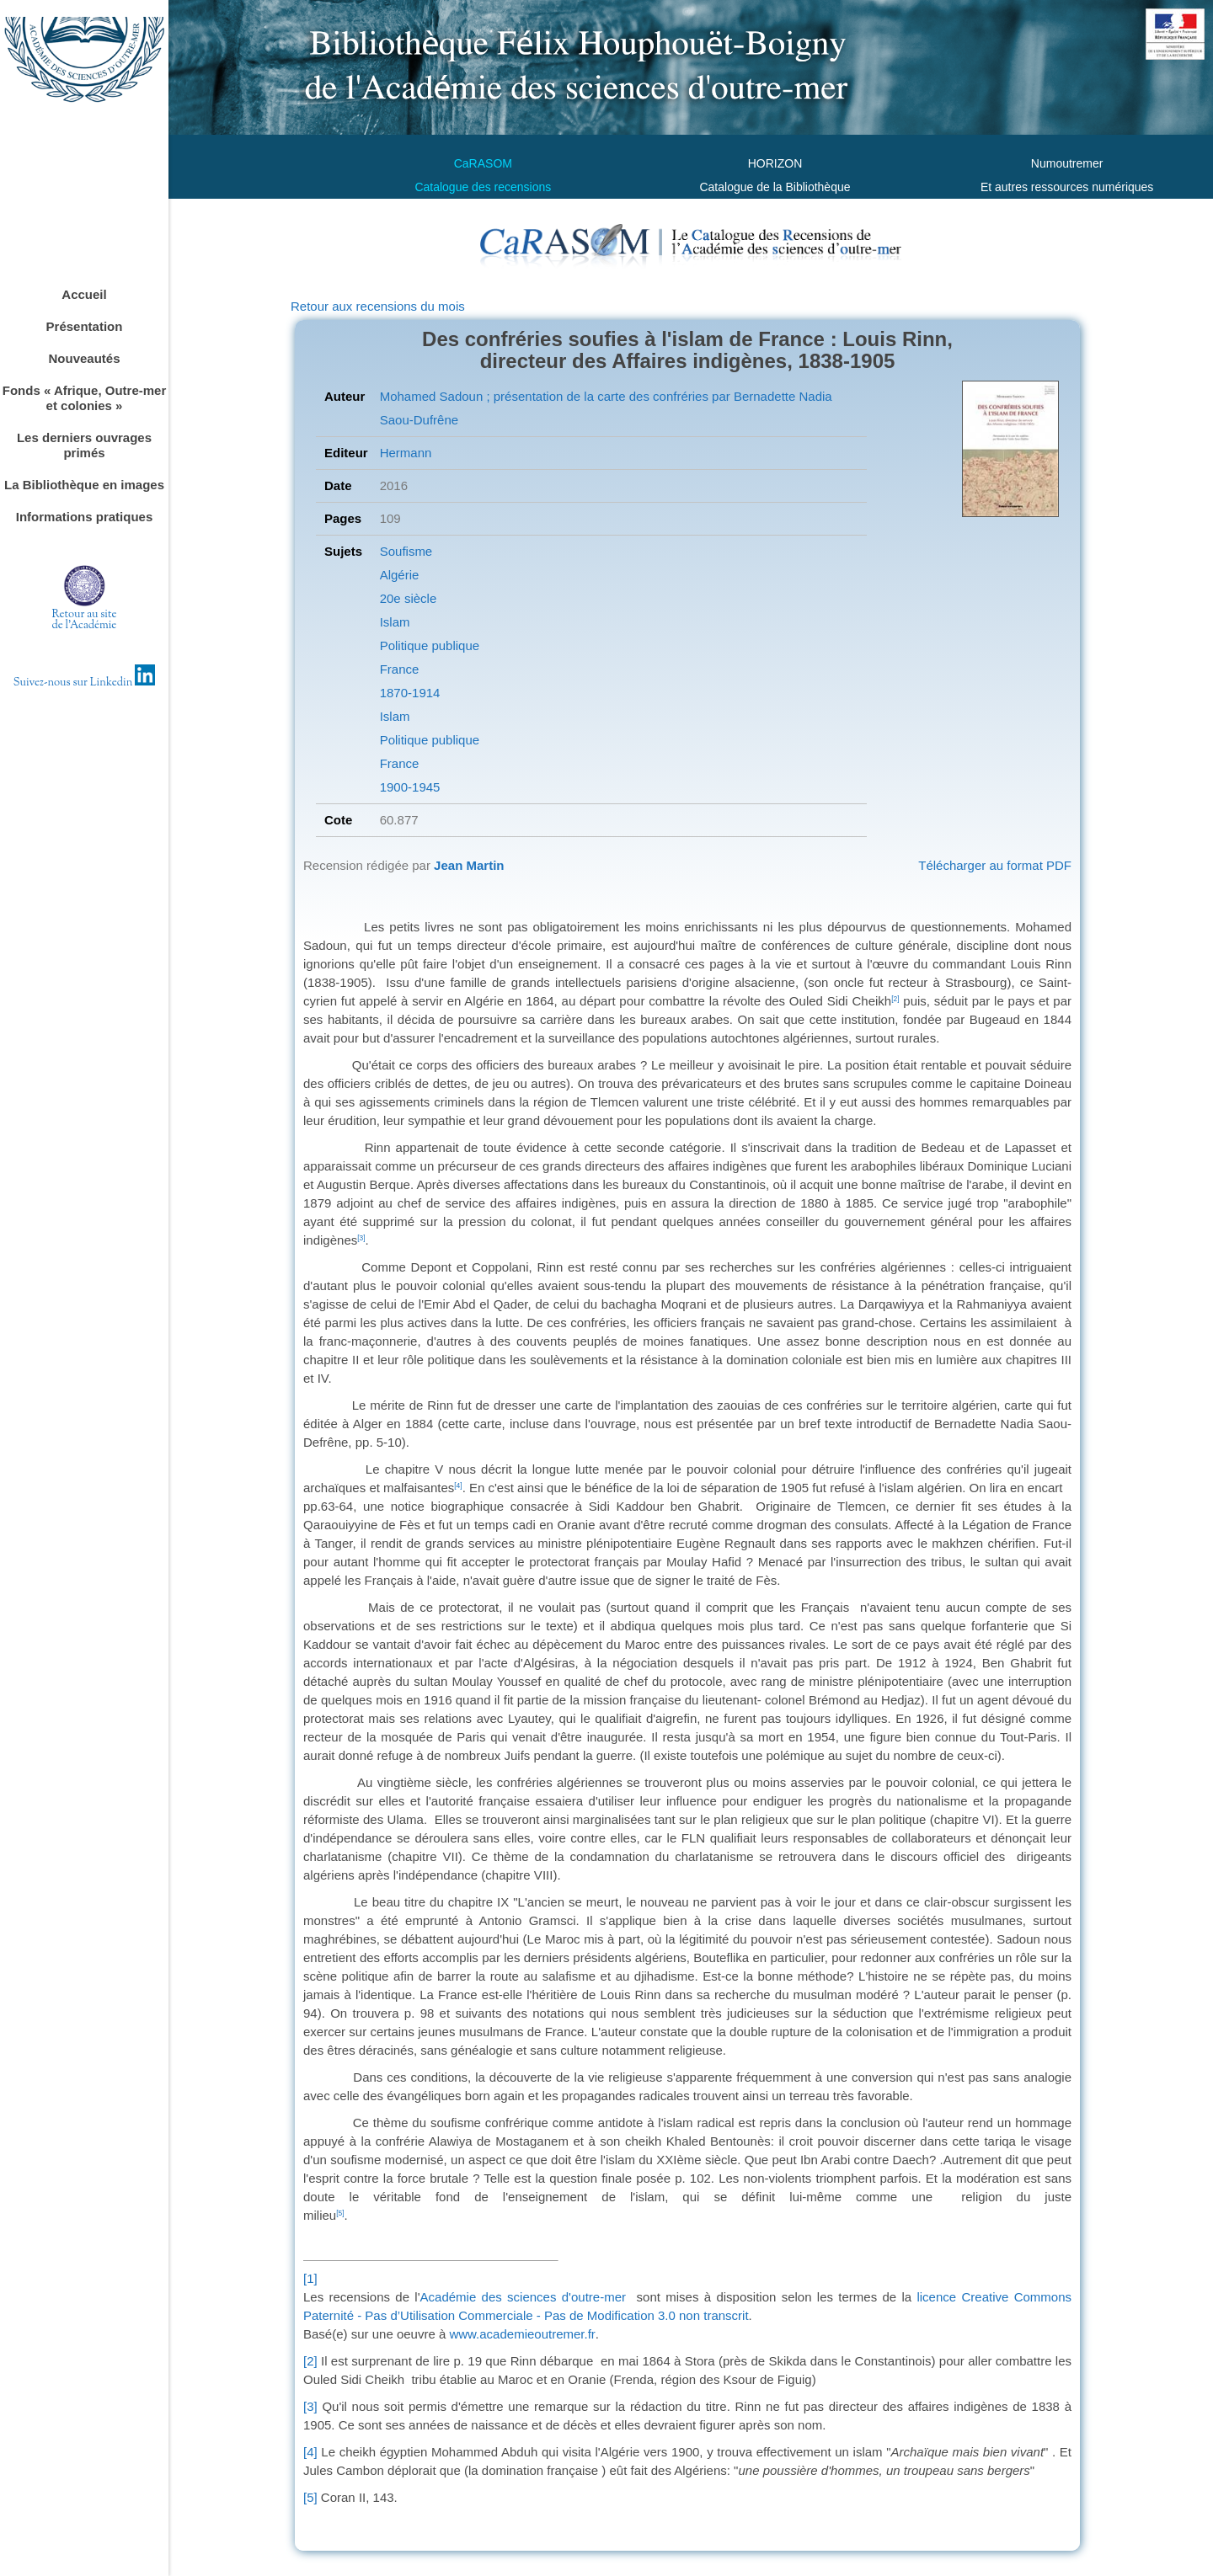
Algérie (399, 575)
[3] (310, 2406)
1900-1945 (410, 787)
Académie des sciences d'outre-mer (523, 2297)
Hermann (406, 452)
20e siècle (408, 598)
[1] (310, 2278)
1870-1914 (410, 692)
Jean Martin (469, 865)
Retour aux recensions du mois (378, 306)
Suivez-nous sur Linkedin (84, 683)
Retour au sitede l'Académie (84, 620)
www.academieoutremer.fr (522, 2334)
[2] (310, 2361)
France (399, 669)
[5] (310, 2497)
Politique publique (429, 645)
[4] (310, 2452)
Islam (395, 622)
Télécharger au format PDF (994, 865)
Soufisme (406, 551)
